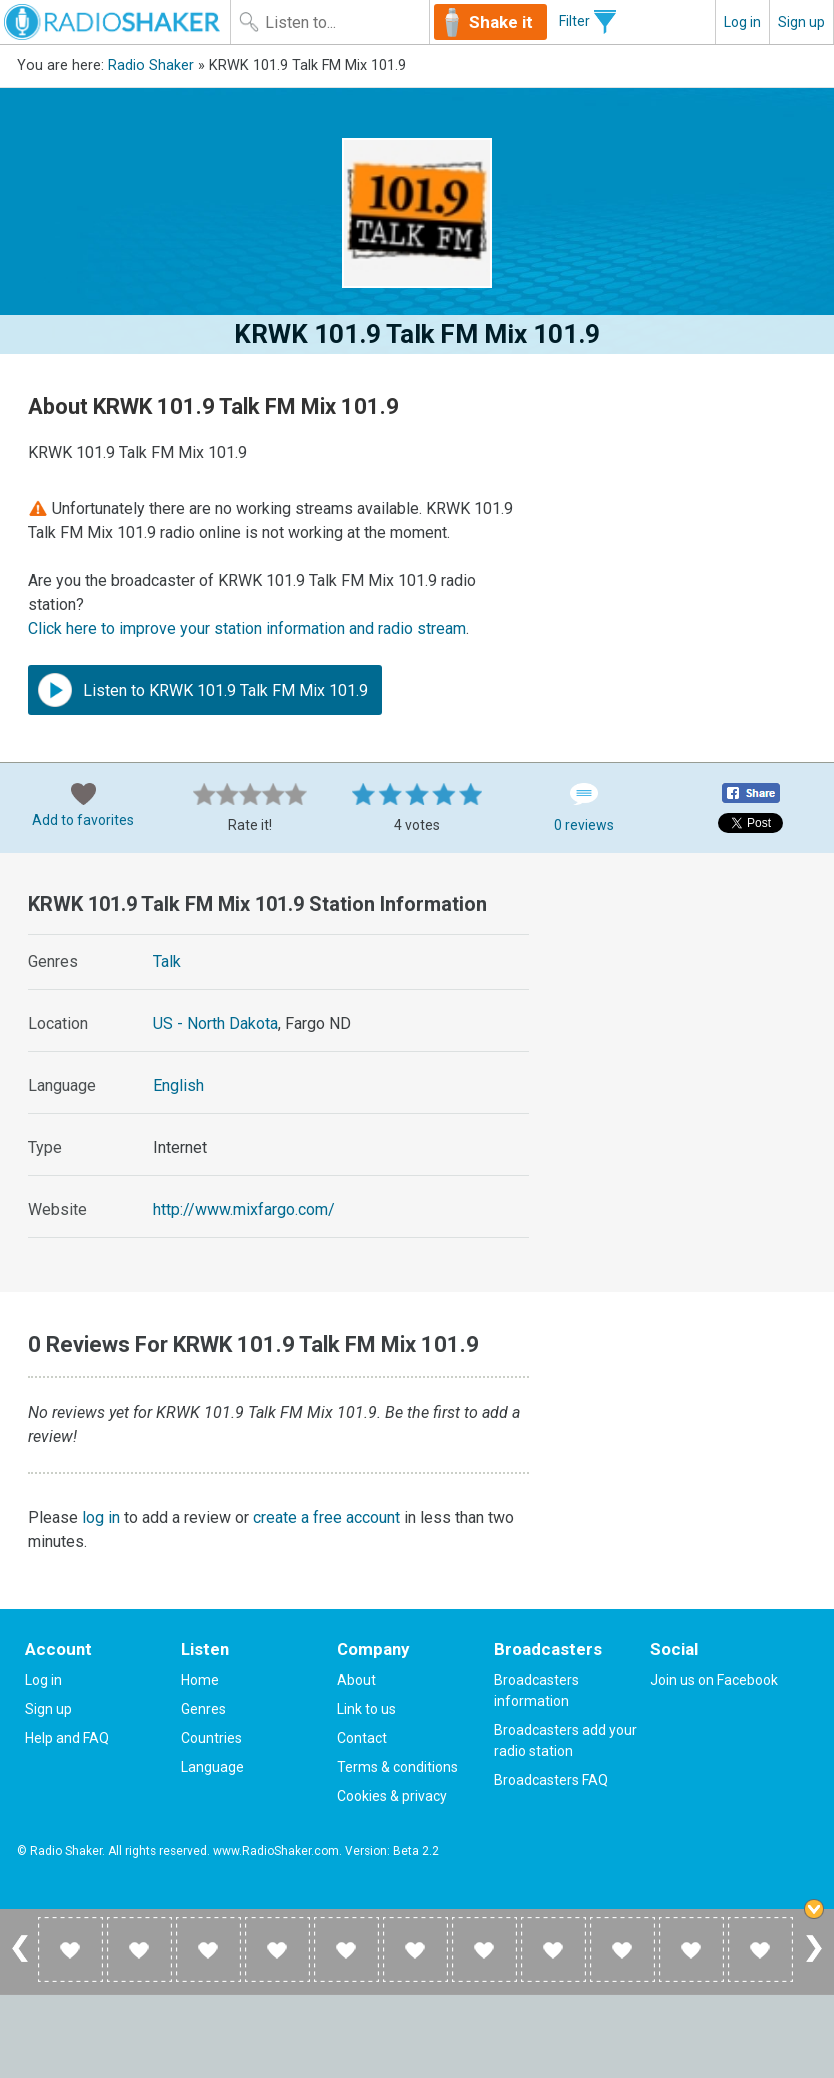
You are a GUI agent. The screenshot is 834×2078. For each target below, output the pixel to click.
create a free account (326, 1517)
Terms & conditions (397, 1767)
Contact (362, 1738)
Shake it (501, 22)
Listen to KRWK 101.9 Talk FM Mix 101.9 (203, 690)
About (356, 1680)
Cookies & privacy (392, 1796)
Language (212, 1767)
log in (101, 1517)
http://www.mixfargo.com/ (244, 1209)
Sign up (801, 22)
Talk (167, 961)
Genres (203, 1709)
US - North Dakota (215, 1023)
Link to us (366, 1709)
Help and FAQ (67, 1738)
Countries (211, 1738)
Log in (742, 22)
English (178, 1085)
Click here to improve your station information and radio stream (247, 628)
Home (200, 1680)
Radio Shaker (151, 65)
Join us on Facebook (714, 1680)
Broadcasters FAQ (551, 1780)
